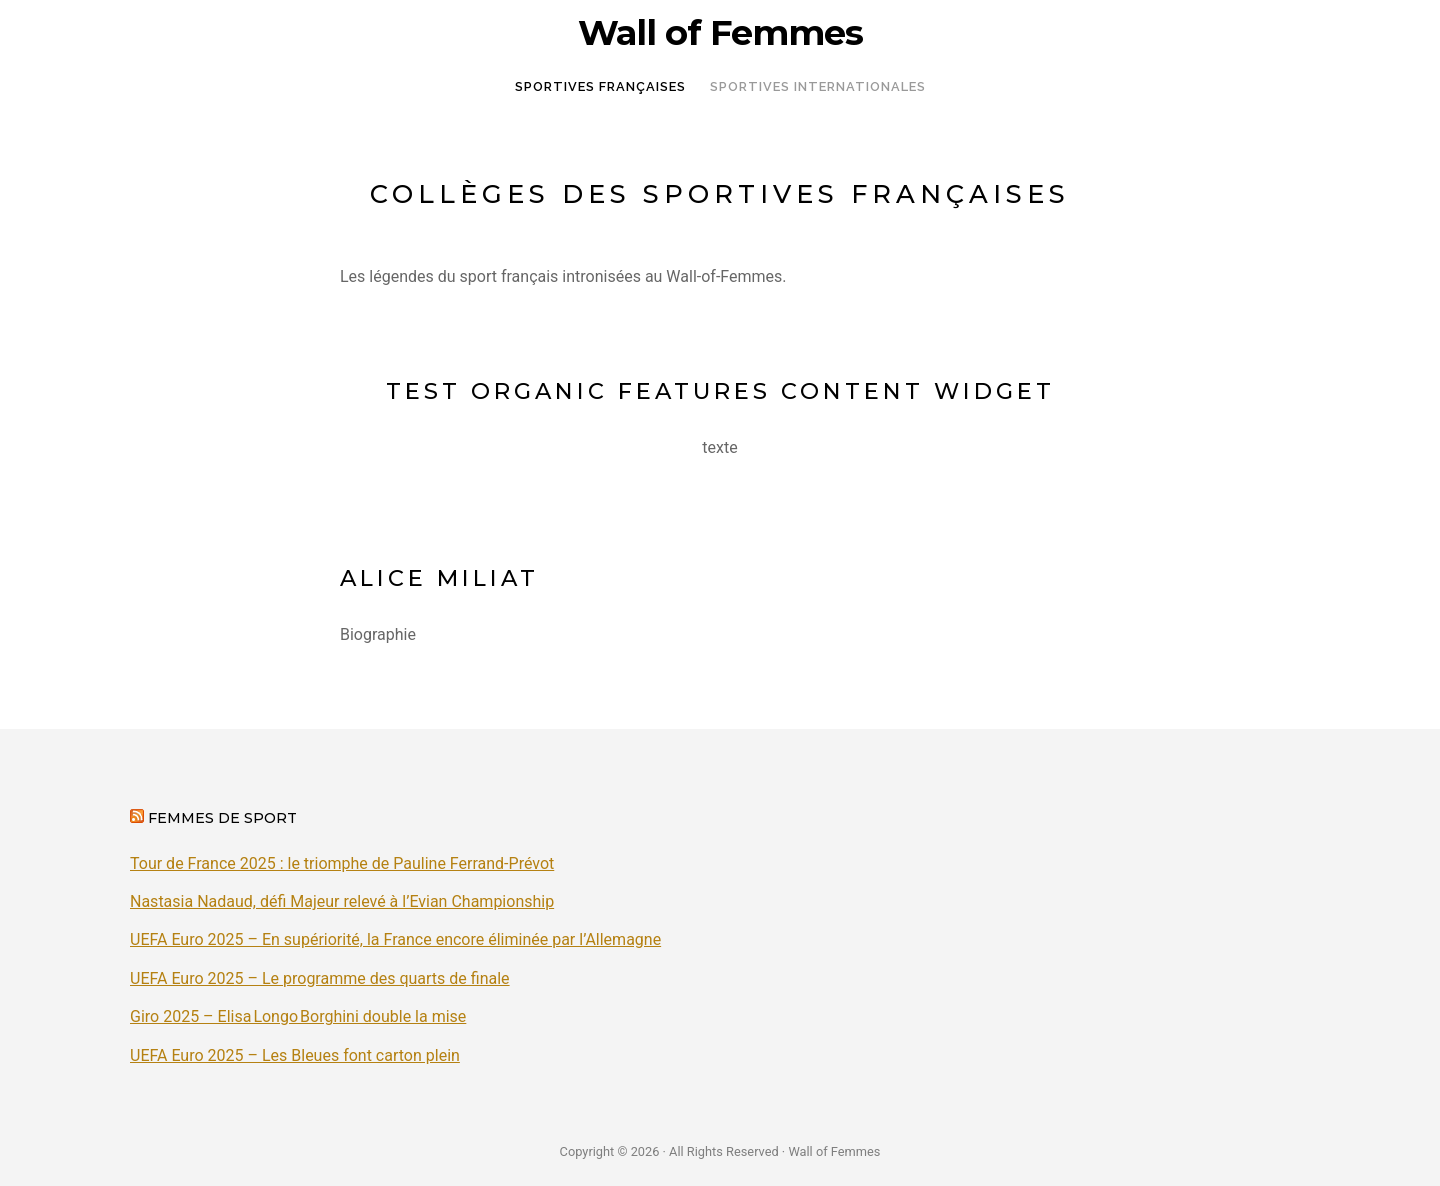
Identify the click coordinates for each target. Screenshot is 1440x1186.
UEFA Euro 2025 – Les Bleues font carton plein (295, 1055)
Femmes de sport (222, 818)
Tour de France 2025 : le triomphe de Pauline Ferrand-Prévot (342, 863)
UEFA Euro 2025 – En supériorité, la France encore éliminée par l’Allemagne (395, 939)
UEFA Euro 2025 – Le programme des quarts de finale (320, 978)
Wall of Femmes (720, 33)
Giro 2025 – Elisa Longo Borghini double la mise (298, 1016)
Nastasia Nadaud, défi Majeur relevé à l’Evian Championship (342, 901)
